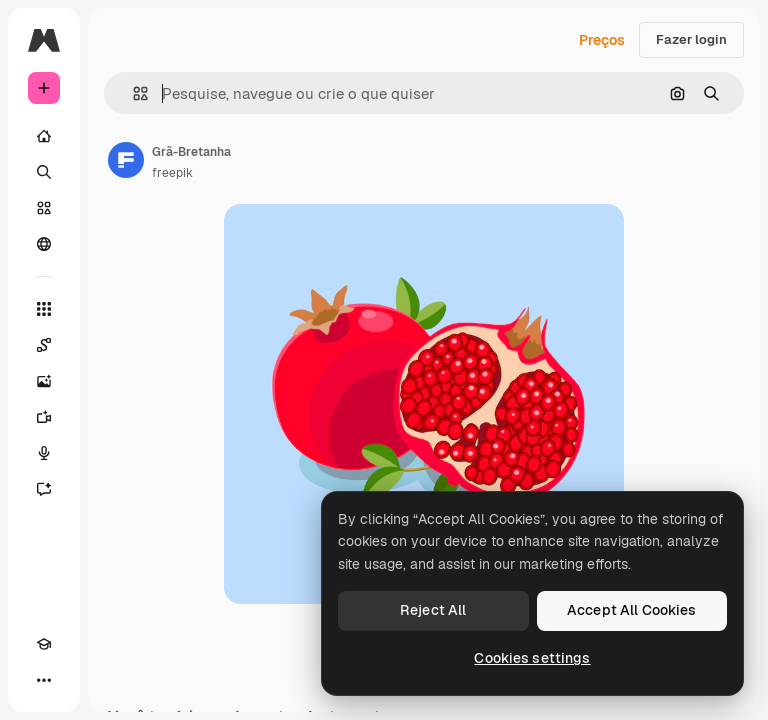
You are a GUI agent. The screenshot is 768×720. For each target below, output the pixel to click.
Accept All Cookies (632, 610)
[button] (132, 93)
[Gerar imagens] (44, 381)
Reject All (433, 610)
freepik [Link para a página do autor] (172, 173)
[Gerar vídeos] (44, 417)
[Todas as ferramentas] (44, 309)
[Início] (44, 136)
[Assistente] (44, 489)
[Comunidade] (44, 244)
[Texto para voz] (44, 453)
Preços (602, 40)
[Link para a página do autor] (126, 160)
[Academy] (44, 644)
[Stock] (44, 208)
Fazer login (691, 39)
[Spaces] (44, 345)
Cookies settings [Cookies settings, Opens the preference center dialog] (532, 658)
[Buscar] (44, 172)
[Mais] (44, 680)
